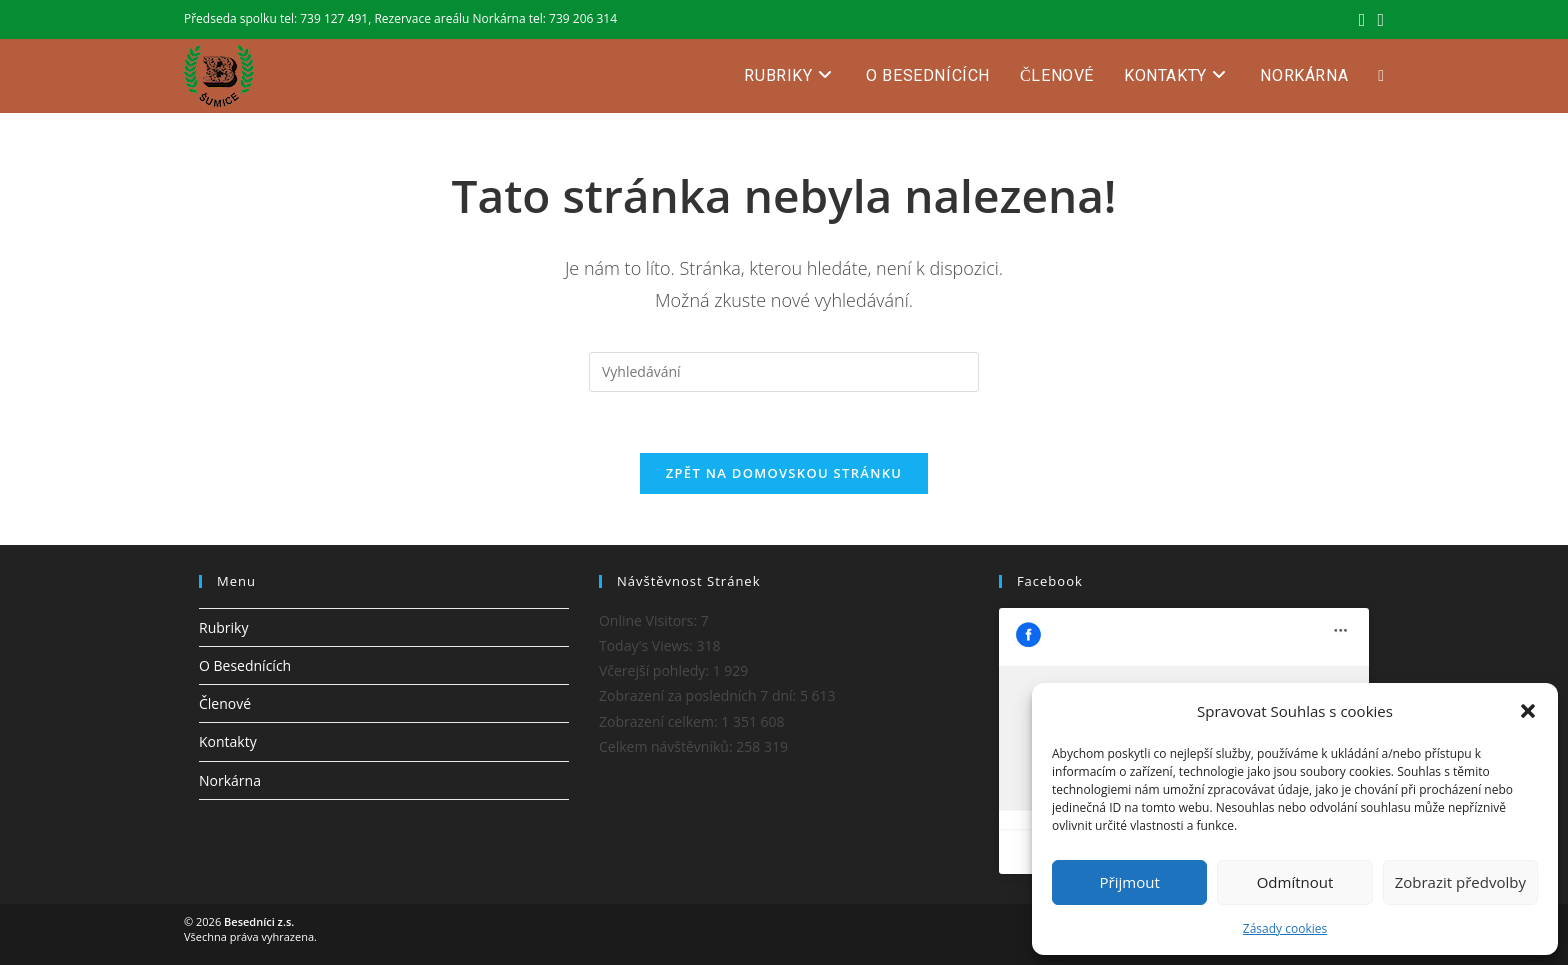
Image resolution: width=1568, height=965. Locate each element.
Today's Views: (647, 645)
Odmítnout (1295, 882)
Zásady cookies (1285, 928)
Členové (225, 703)
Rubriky (223, 627)
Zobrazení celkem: (660, 721)
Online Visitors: (650, 620)
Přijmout (1130, 882)
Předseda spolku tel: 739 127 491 (276, 18)
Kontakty (228, 741)
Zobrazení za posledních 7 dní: (699, 695)
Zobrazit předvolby (1460, 882)
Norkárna (230, 780)
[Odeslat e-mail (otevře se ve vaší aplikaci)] (1377, 19)
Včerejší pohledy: (656, 670)
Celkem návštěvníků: (667, 746)
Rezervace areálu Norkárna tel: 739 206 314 (495, 18)
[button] (1528, 711)
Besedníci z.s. (259, 921)
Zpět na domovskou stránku (784, 473)
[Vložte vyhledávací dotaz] (784, 372)
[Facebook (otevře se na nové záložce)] (1362, 19)
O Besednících (245, 665)
